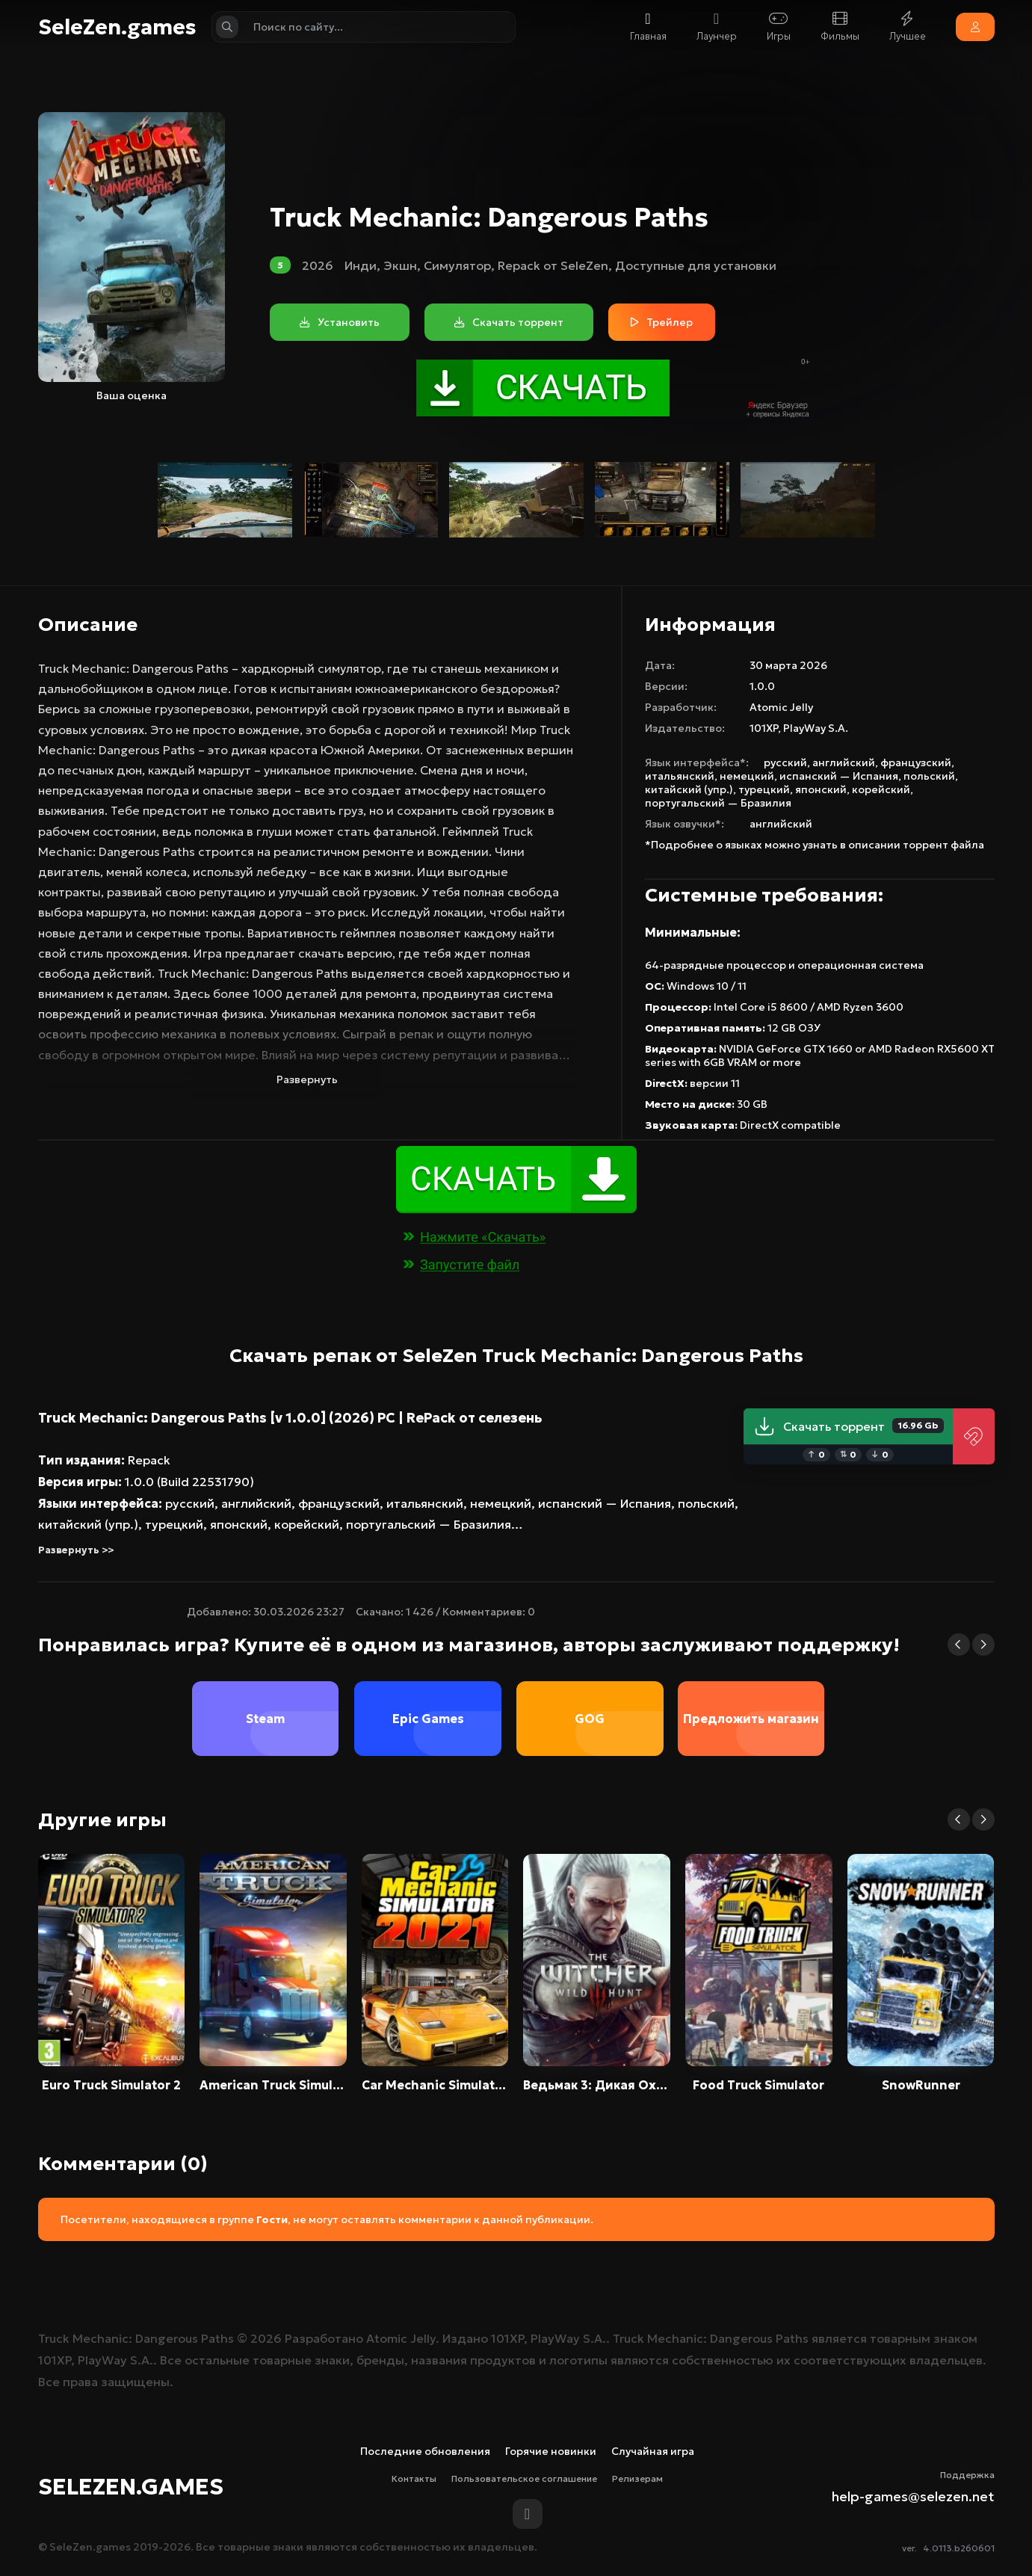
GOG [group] (590, 1718)
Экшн (400, 265)
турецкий (764, 789)
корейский (881, 789)
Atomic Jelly (781, 707)
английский (843, 762)
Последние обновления (425, 2451)
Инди (360, 265)
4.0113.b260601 (959, 2548)
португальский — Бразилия (718, 803)
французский (915, 762)
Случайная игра (652, 2451)
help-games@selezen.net (913, 2496)
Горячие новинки (550, 2451)
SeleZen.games (117, 27)
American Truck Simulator (273, 2084)
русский (785, 762)
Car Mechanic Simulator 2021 (435, 2084)
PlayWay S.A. (815, 728)
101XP (764, 728)
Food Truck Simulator (758, 2084)
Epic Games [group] (427, 1718)
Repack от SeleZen (553, 265)
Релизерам (637, 2478)
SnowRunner (921, 2084)
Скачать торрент (848, 1426)
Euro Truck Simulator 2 (111, 2084)
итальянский (679, 776)
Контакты (414, 2478)
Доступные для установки (695, 265)
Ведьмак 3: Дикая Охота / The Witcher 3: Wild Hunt (596, 2084)
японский (821, 789)
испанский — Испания (838, 776)
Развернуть (307, 1079)
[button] (959, 1644)
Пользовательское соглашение (524, 2478)
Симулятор (457, 265)
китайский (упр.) (689, 789)
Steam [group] (266, 1718)
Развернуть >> (76, 1550)
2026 (317, 265)
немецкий (747, 776)
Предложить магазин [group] (751, 1718)
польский (929, 776)
